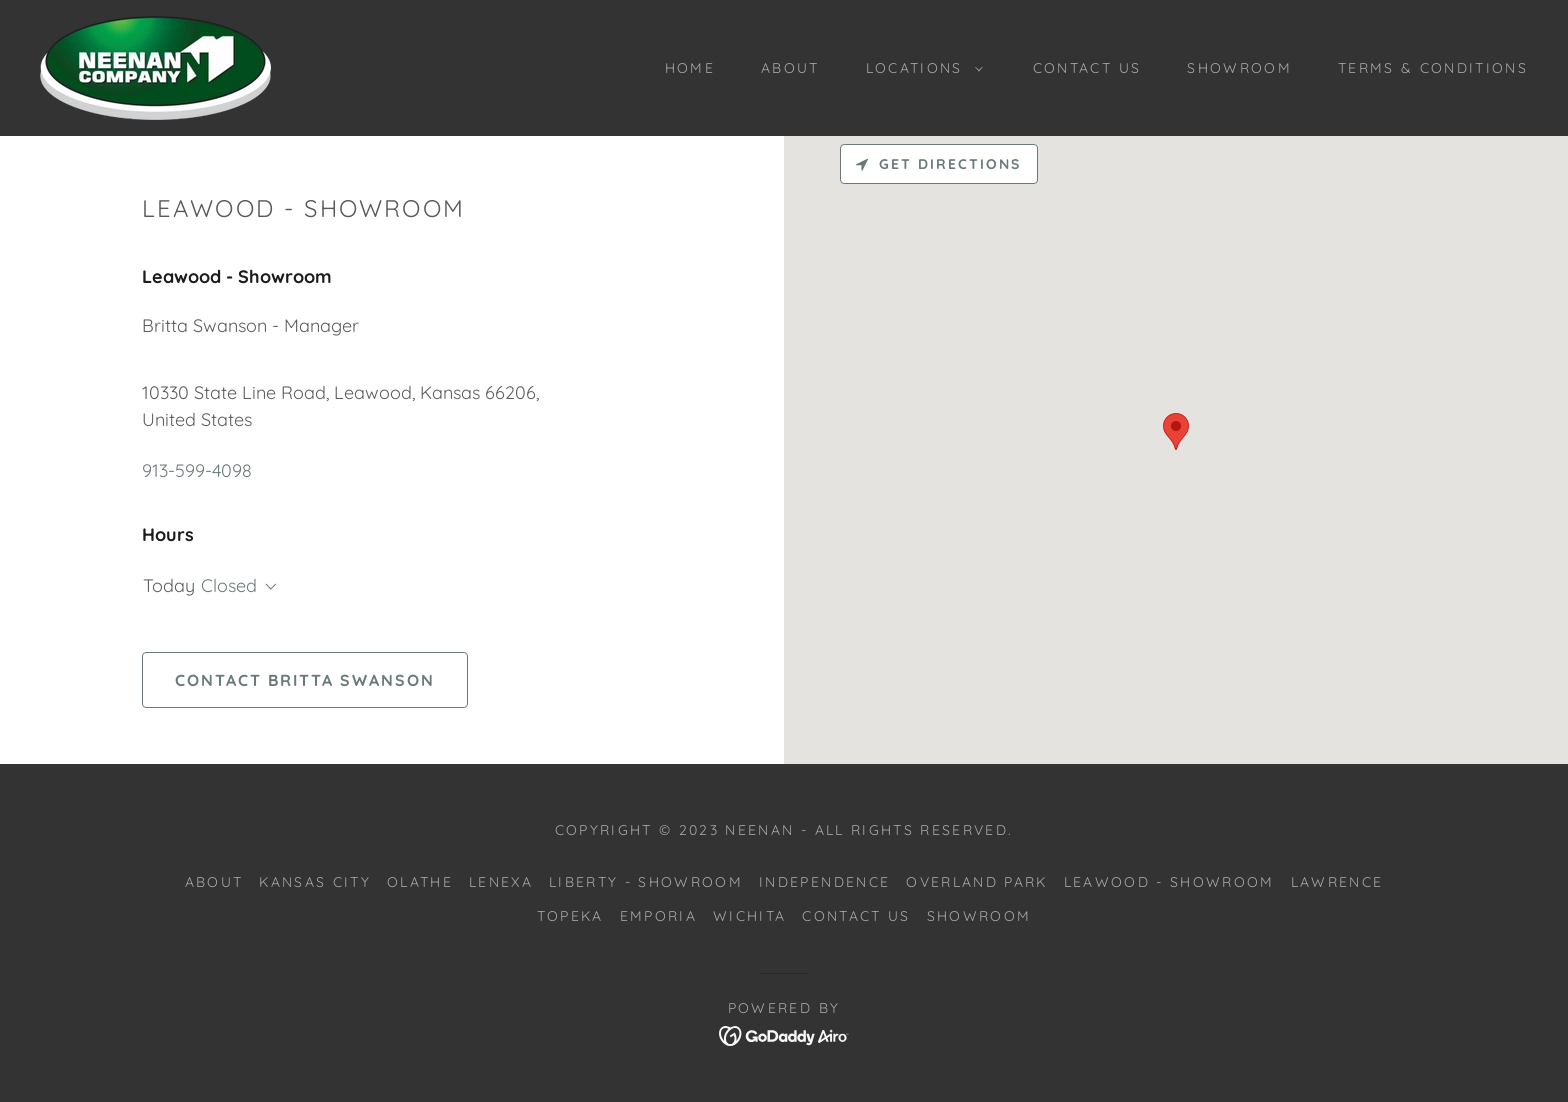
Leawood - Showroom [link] (1169, 882)
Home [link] (690, 68)
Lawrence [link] (1337, 882)
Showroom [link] (1239, 68)
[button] (919, 68)
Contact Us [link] (1087, 68)
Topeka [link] (570, 916)
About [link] (790, 68)
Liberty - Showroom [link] (646, 882)
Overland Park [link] (976, 882)
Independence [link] (824, 882)
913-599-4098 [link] (197, 470)
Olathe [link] (420, 882)
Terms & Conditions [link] (1433, 68)
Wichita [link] (749, 916)
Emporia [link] (658, 916)
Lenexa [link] (501, 882)
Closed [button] (229, 585)
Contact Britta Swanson (305, 680)
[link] (155, 66)
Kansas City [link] (315, 882)
